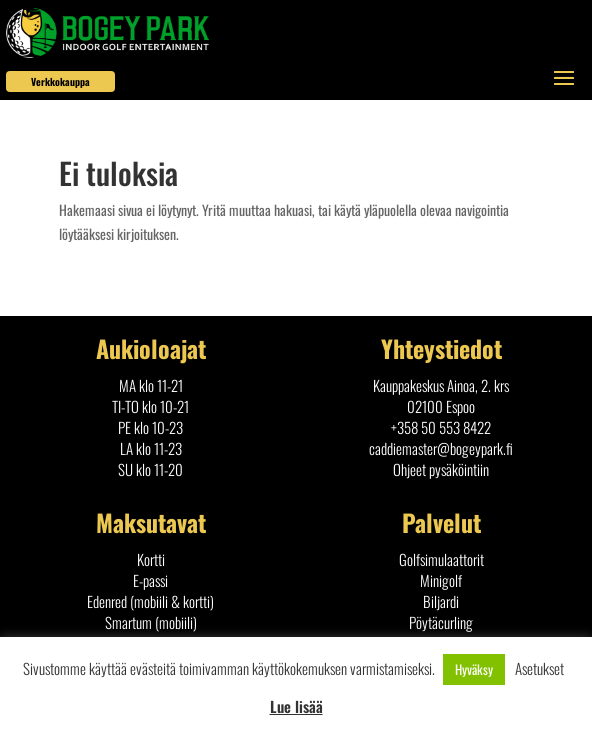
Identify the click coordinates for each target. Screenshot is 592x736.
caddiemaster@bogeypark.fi (441, 448)
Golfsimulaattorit (441, 559)
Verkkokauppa (60, 81)
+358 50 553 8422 (441, 427)
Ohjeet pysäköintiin (441, 469)
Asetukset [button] (539, 668)
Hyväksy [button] (474, 669)
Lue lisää (296, 706)
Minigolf (441, 580)
